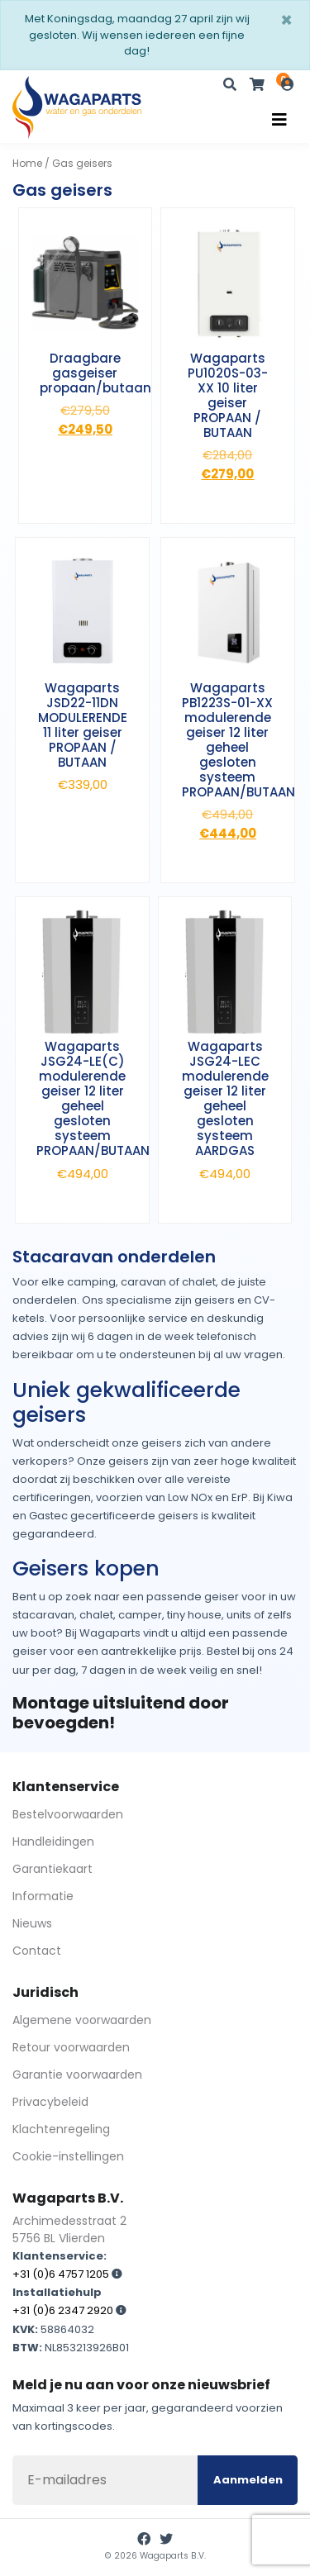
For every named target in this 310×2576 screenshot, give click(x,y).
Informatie (43, 1896)
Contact (36, 1950)
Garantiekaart (52, 1869)
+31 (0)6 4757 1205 (60, 2274)
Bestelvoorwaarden (67, 1814)
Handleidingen (53, 1841)
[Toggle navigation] (279, 119)
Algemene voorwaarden (81, 2020)
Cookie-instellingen (68, 2156)
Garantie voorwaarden (77, 2074)
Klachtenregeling (61, 2129)
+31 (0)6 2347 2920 (62, 2310)
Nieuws (32, 1923)
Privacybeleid (50, 2102)
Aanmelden (248, 2480)
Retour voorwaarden (71, 2047)
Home (27, 163)
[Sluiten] (286, 20)
